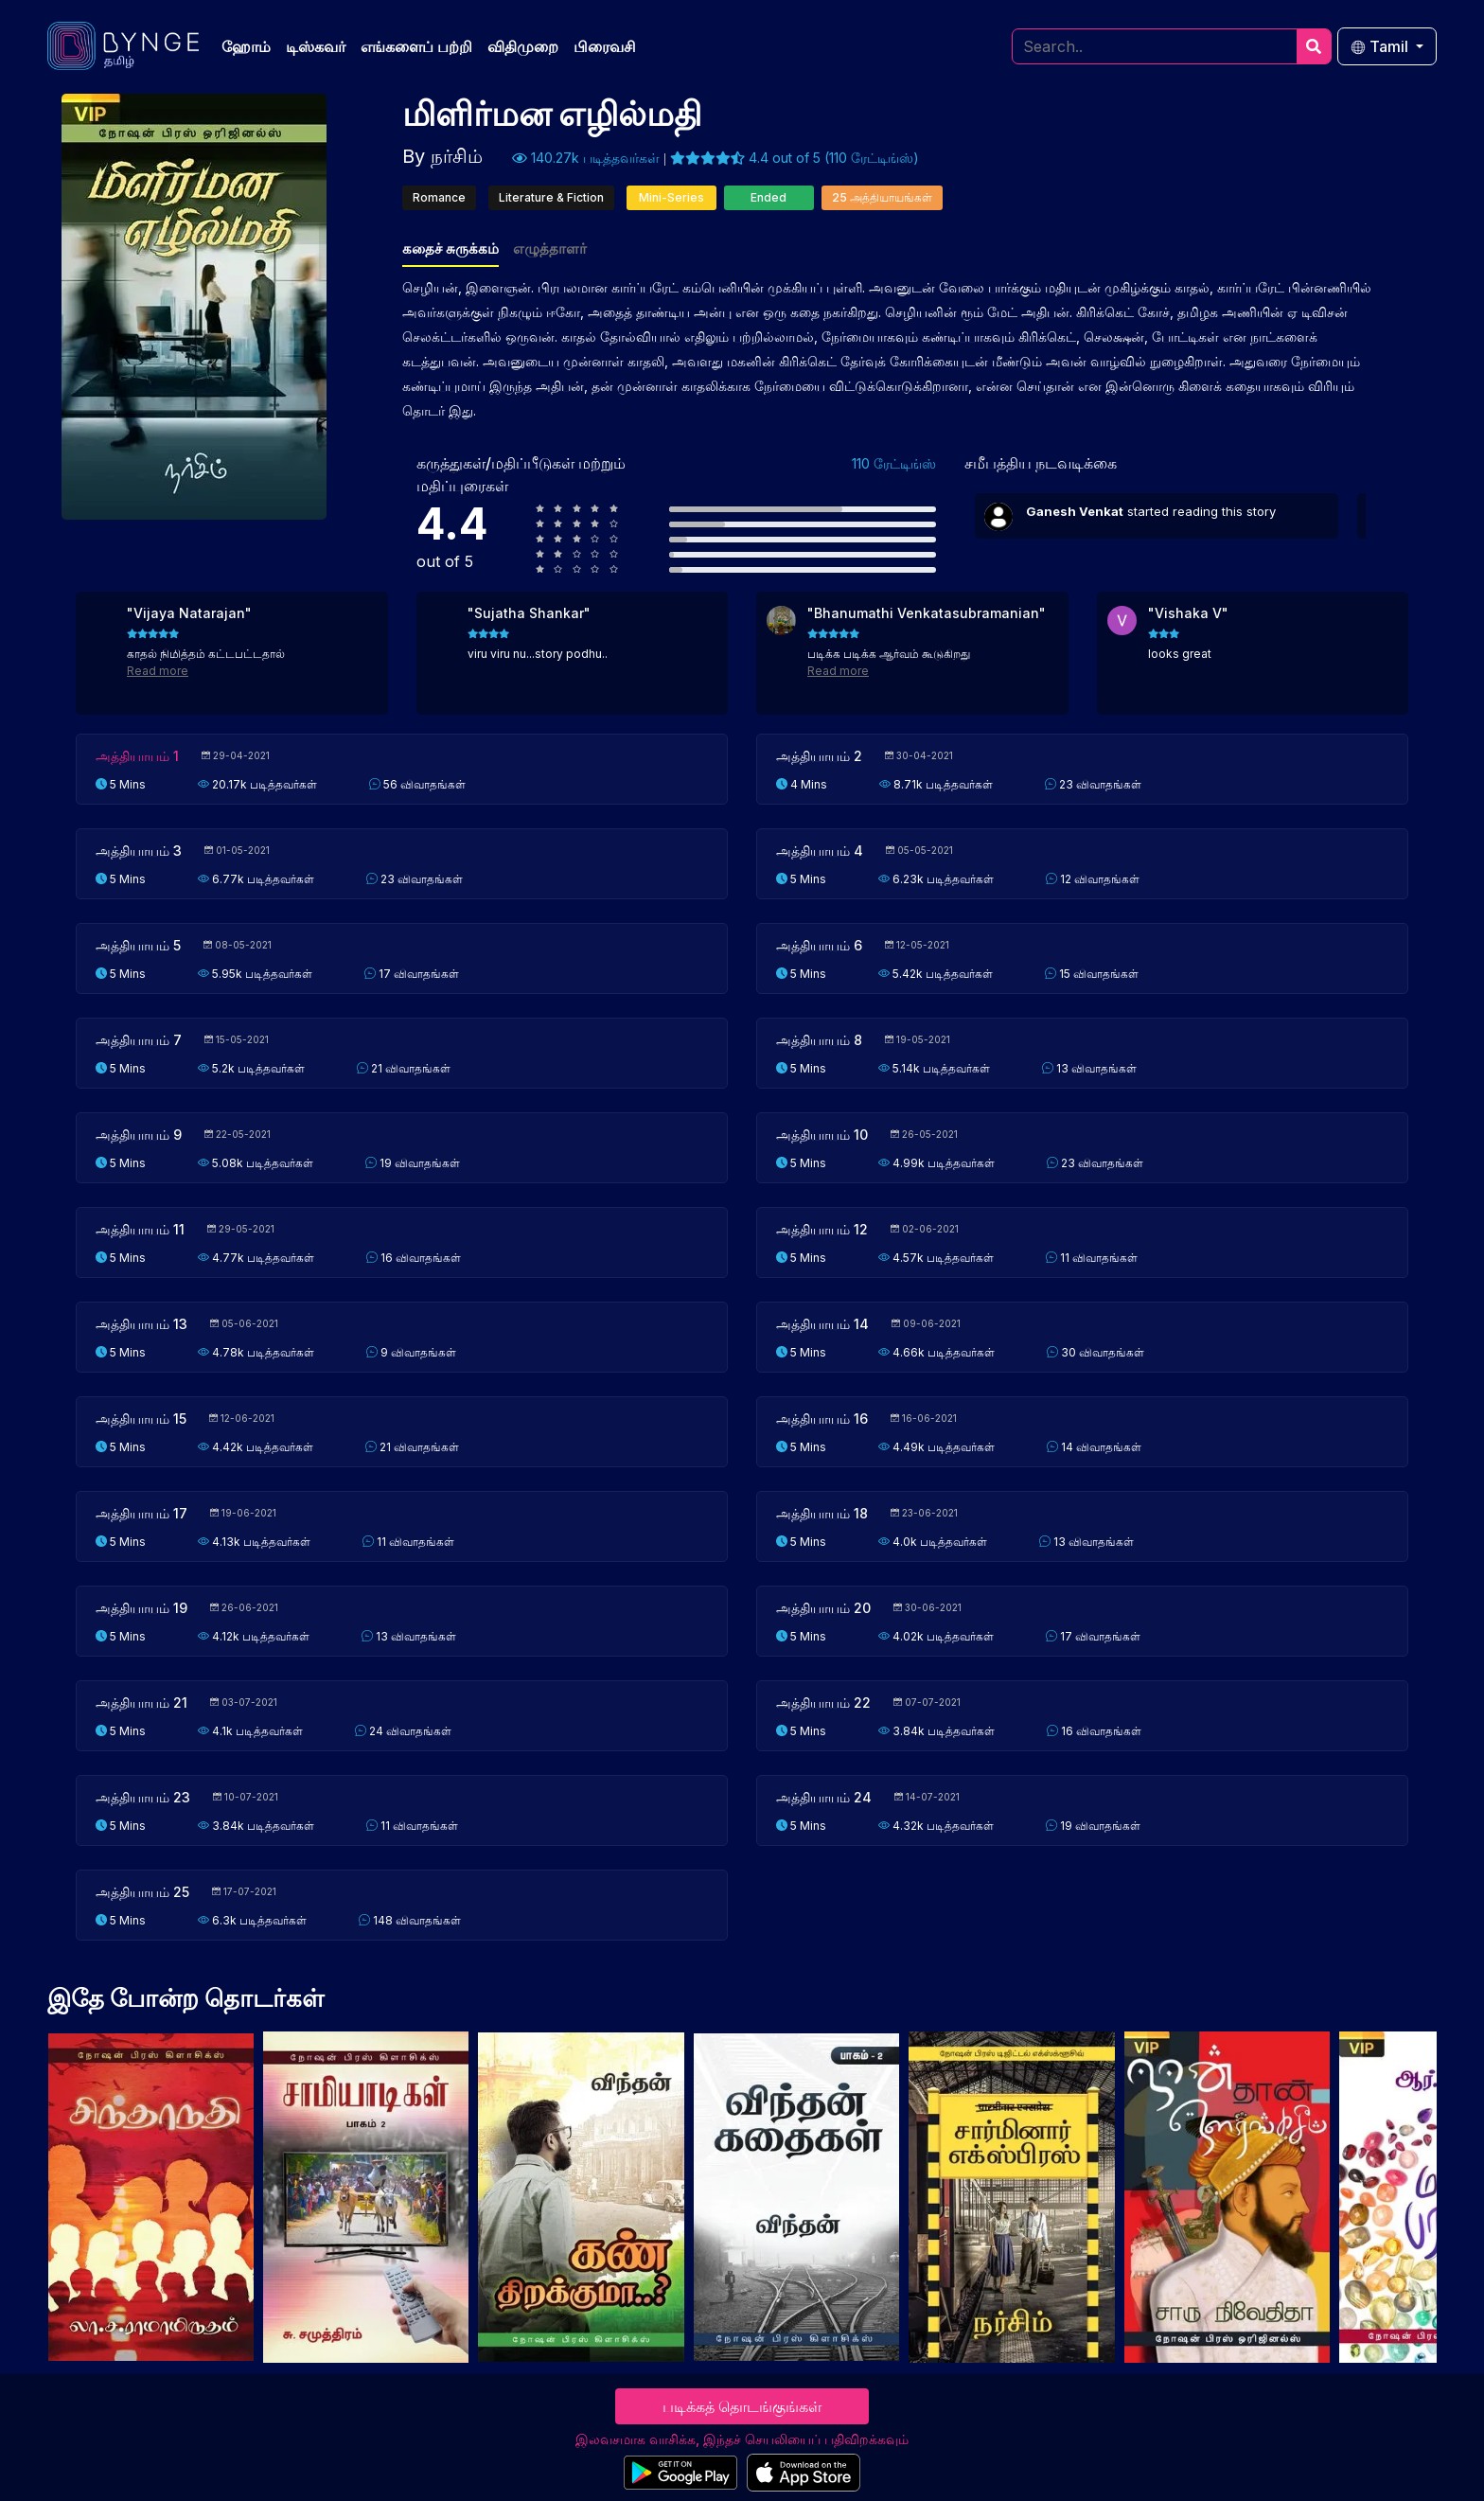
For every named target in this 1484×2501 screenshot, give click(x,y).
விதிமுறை (522, 46)
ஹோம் (246, 46)
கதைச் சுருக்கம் (450, 248)
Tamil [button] (1381, 46)
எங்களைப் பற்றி (416, 46)
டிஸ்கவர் (315, 46)
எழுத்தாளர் (550, 248)
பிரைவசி (605, 46)
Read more (157, 671)
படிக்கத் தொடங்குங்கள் (742, 2406)
